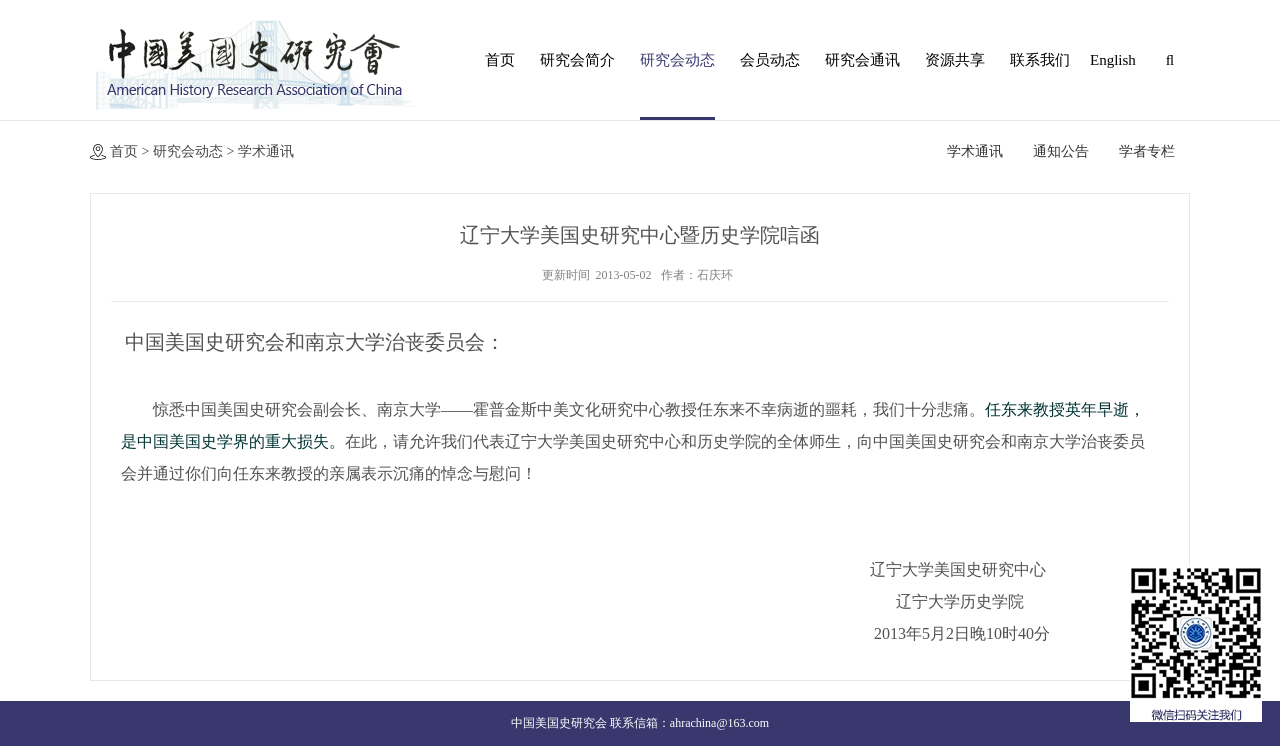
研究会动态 (677, 60)
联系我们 (1040, 60)
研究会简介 (577, 60)
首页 (500, 60)
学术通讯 (266, 151)
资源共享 (955, 60)
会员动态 (770, 60)
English (1110, 60)
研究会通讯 (862, 60)
